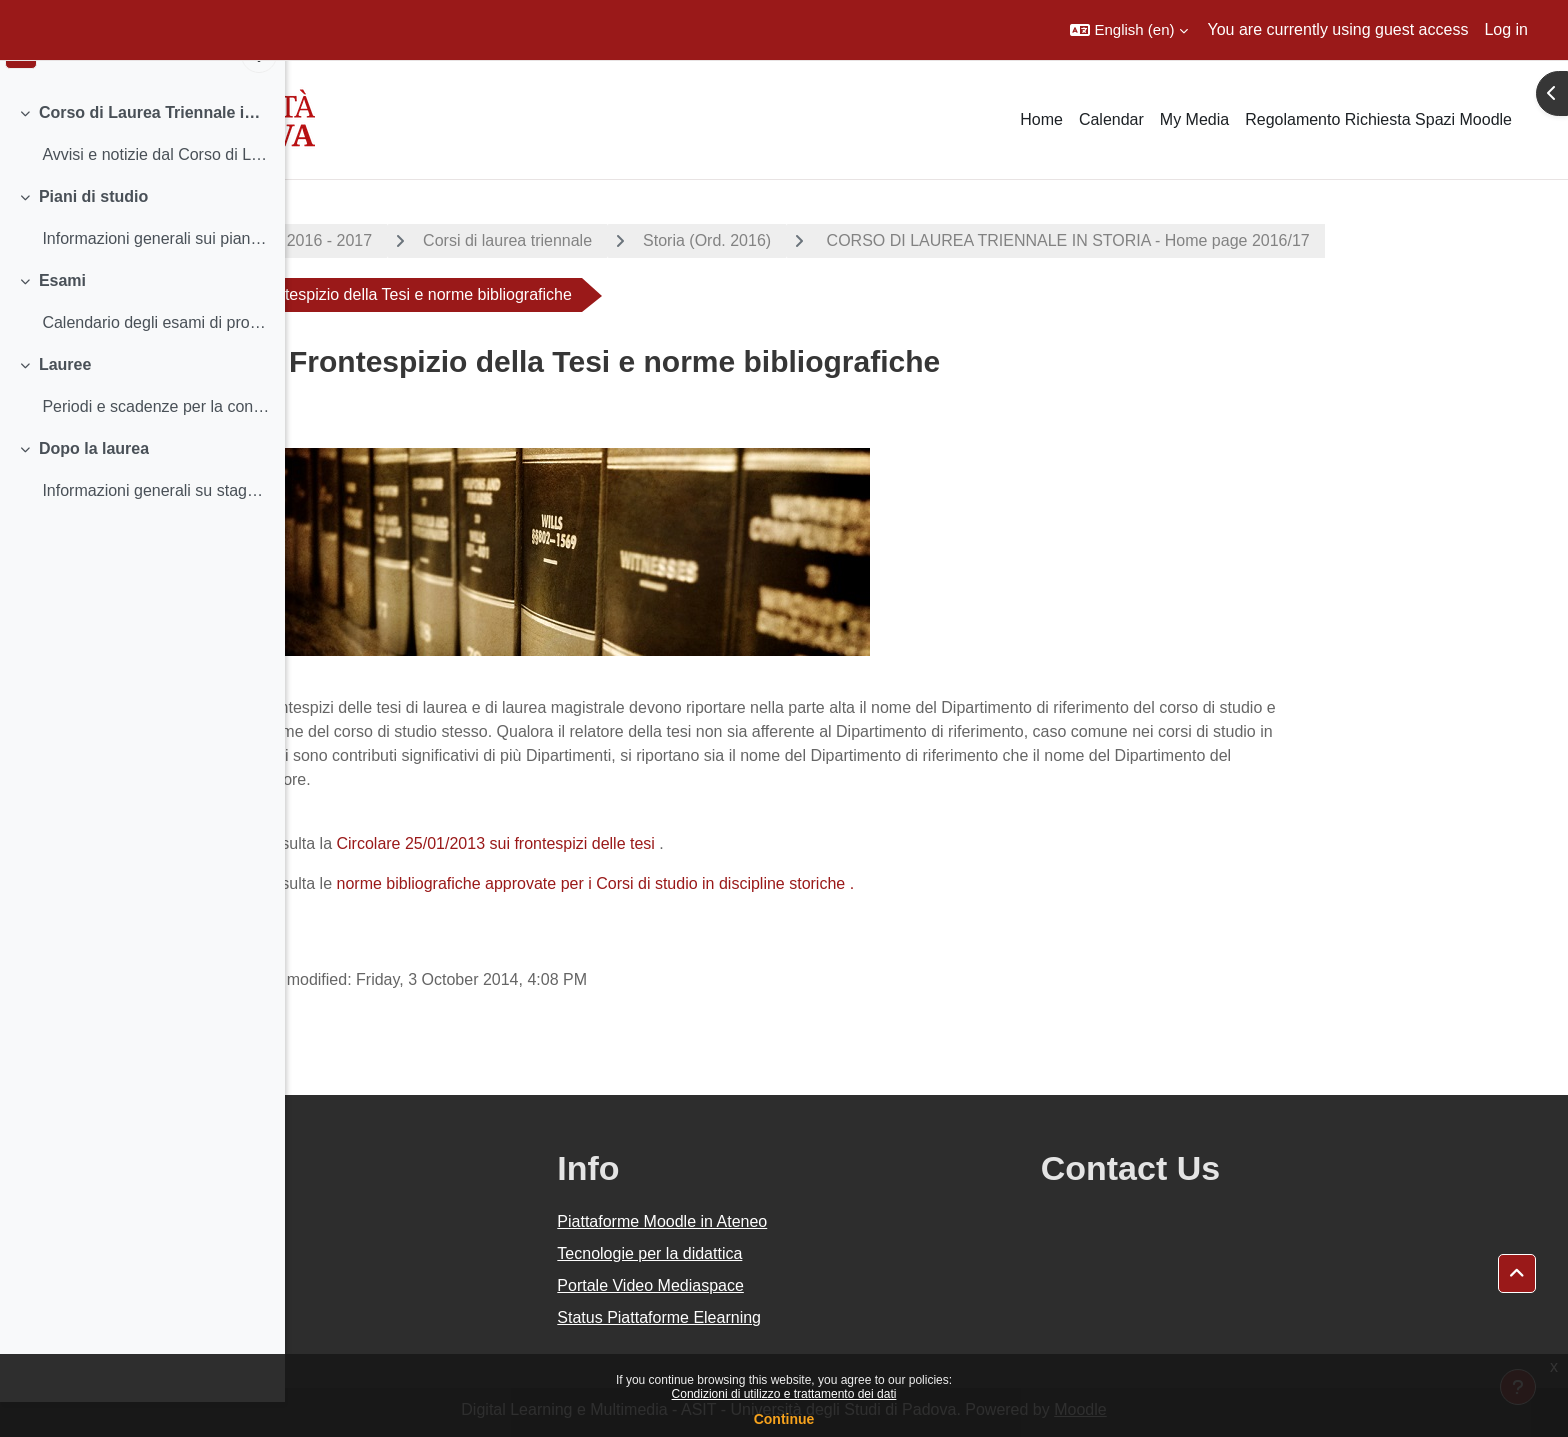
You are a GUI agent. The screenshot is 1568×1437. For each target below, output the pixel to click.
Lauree (65, 398)
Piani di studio (93, 230)
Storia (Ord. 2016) (850, 240)
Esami (62, 314)
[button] (1128, 30)
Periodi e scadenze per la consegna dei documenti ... (155, 440)
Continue (784, 1419)
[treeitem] (142, 168)
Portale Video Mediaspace (829, 1285)
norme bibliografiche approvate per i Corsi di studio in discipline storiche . (738, 883)
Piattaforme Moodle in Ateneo (841, 1221)
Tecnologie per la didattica (828, 1253)
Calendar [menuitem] (1111, 119)
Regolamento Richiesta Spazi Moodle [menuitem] (1378, 119)
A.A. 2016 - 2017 (455, 240)
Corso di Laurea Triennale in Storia (154, 146)
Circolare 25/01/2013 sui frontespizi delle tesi (638, 843)
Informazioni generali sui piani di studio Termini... (155, 272)
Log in (1506, 29)
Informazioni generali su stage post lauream (155, 524)
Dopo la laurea (94, 482)
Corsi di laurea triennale (650, 240)
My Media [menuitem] (1194, 119)
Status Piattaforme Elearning (838, 1317)
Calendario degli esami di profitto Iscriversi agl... (155, 356)
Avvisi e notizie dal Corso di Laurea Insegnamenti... (155, 188)
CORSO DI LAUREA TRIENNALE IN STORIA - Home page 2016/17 (1209, 240)
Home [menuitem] (1041, 119)
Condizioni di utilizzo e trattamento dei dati (784, 1394)
